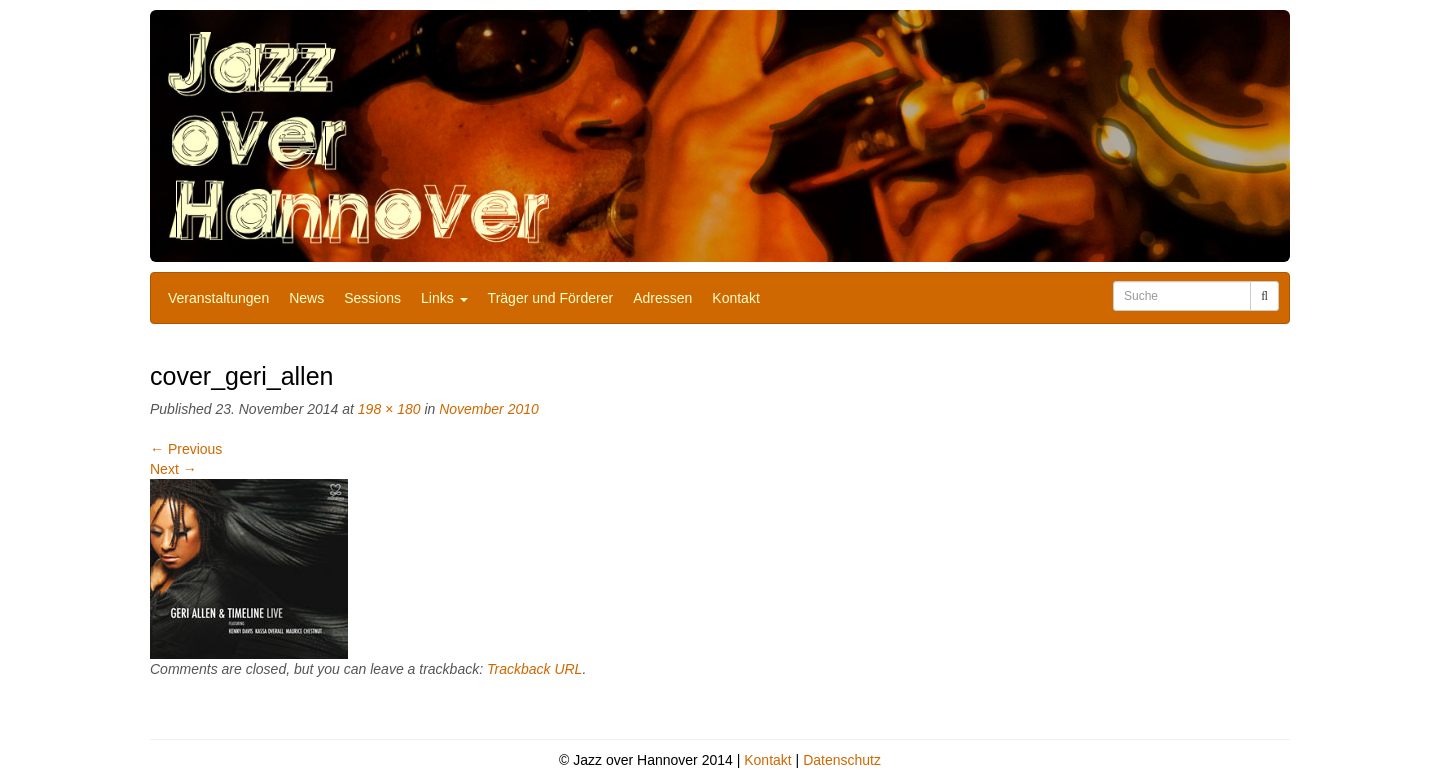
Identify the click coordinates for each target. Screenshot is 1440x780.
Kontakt (735, 298)
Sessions (372, 298)
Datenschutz (842, 760)
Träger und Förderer (551, 298)
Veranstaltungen (218, 298)
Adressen (662, 298)
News (306, 298)
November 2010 (489, 409)
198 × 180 (389, 409)
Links (444, 298)
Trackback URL (534, 669)
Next (173, 469)
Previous (186, 449)
